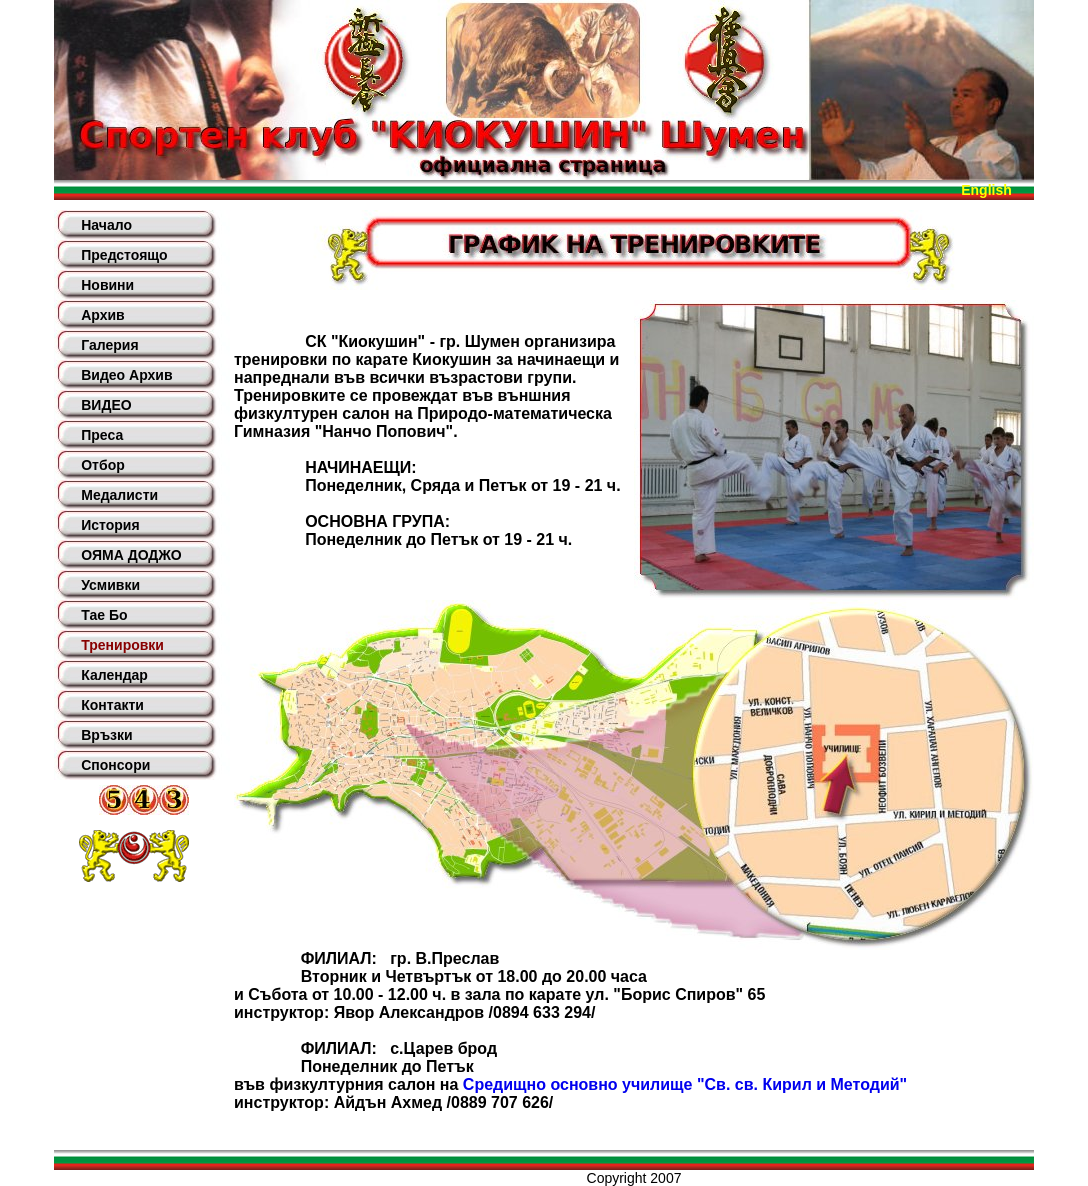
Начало (106, 225)
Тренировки (122, 645)
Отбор (103, 465)
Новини (107, 285)
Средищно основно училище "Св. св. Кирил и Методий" (685, 1084)
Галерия (109, 345)
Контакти (112, 705)
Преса (102, 435)
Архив (102, 315)
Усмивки (110, 585)
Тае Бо (104, 615)
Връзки (106, 735)
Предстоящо (124, 255)
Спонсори (115, 765)
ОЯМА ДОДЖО (131, 555)
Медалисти (119, 495)
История (110, 525)
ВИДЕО (106, 405)
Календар (114, 675)
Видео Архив (126, 375)
